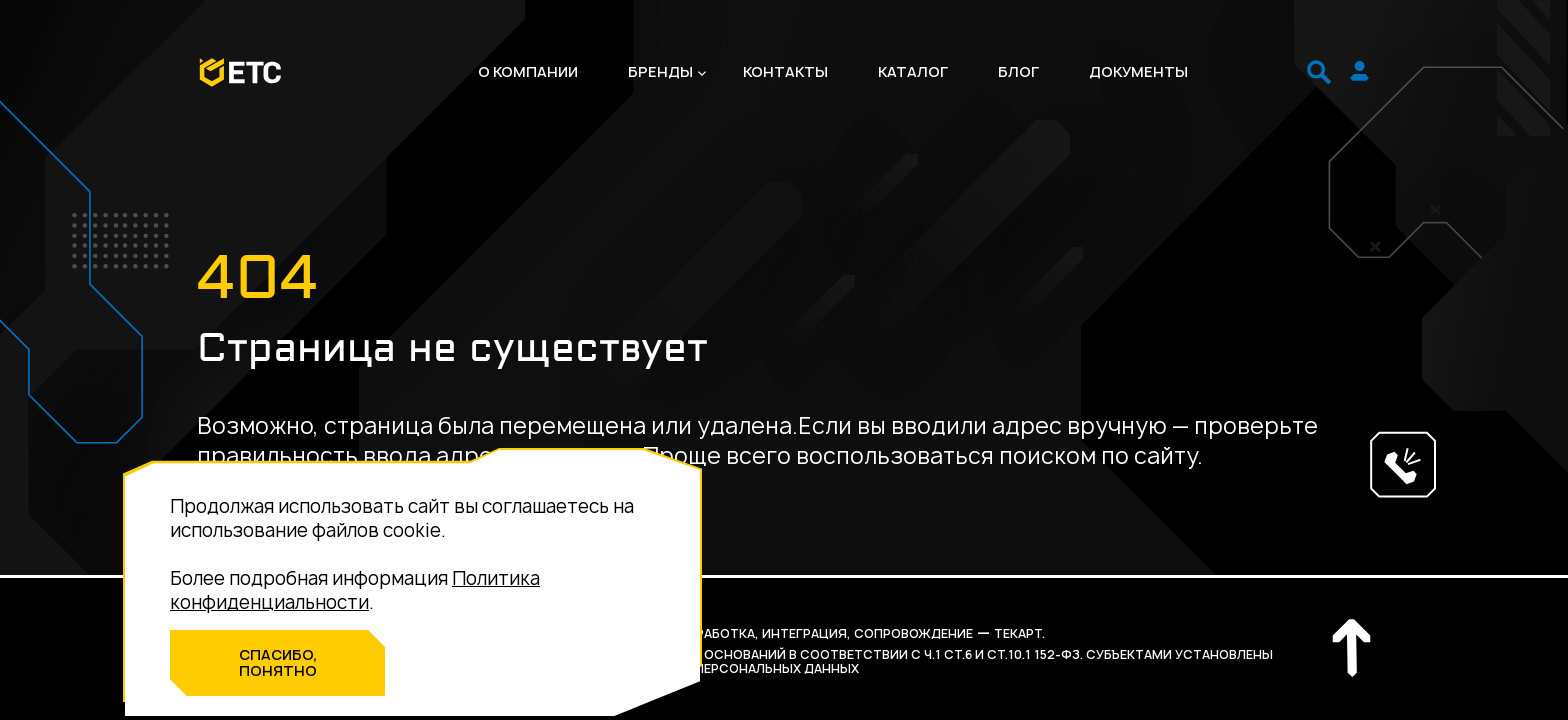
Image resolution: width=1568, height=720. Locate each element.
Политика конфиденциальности (355, 590)
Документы (1138, 72)
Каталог (913, 72)
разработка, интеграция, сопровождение (822, 633)
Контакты (785, 72)
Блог (1018, 72)
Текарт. (1019, 633)
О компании (528, 72)
